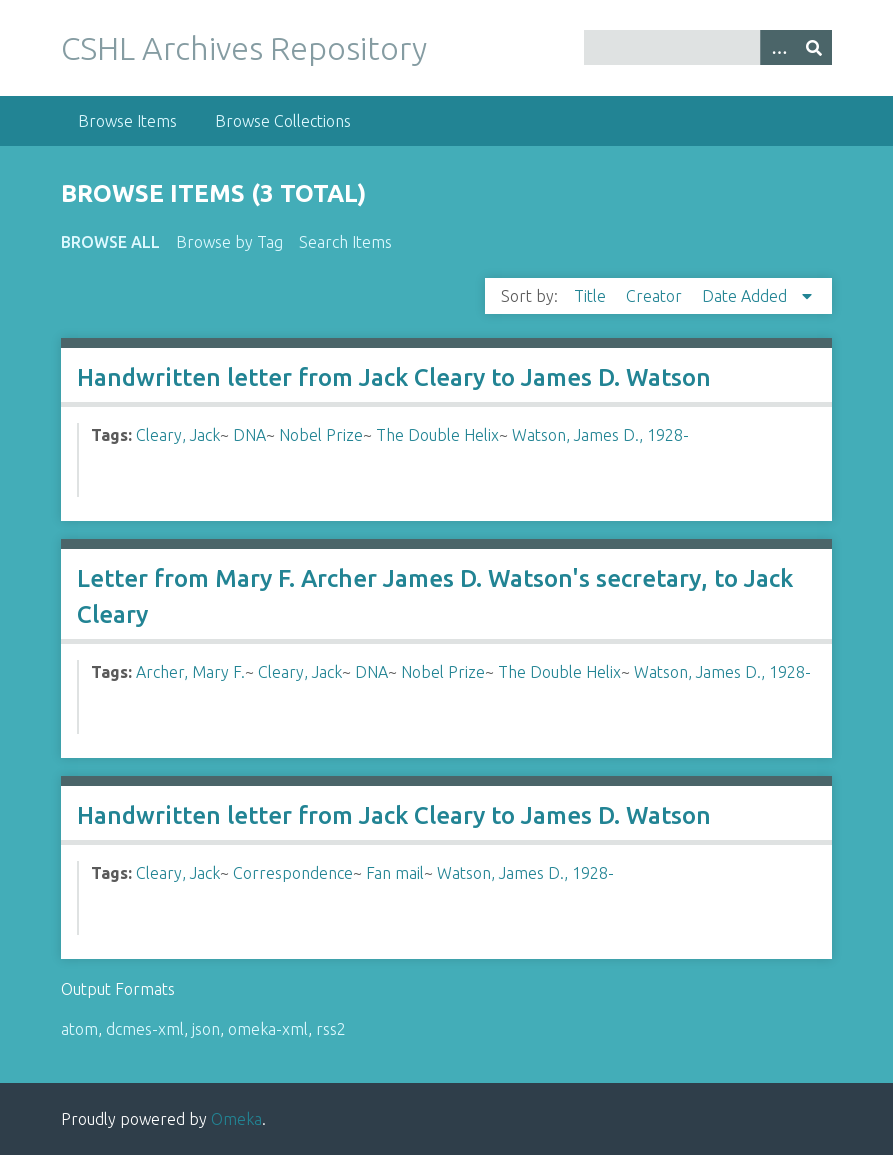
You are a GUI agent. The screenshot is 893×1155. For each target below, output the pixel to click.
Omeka (236, 1119)
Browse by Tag (229, 242)
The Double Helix (437, 435)
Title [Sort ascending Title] (592, 296)
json (206, 1029)
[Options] (778, 47)
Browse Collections (283, 121)
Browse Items (127, 121)
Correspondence (293, 873)
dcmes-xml (145, 1029)
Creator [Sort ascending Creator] (656, 296)
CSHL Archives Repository (244, 48)
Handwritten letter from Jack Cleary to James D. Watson (394, 377)
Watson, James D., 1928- (600, 435)
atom (79, 1029)
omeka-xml (268, 1029)
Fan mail (395, 873)
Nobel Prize (321, 435)
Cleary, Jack (178, 435)
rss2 (331, 1029)
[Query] (708, 47)
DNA (249, 435)
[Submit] (814, 47)
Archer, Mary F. (190, 672)
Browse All (110, 242)
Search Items (345, 242)
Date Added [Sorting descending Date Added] (746, 296)
